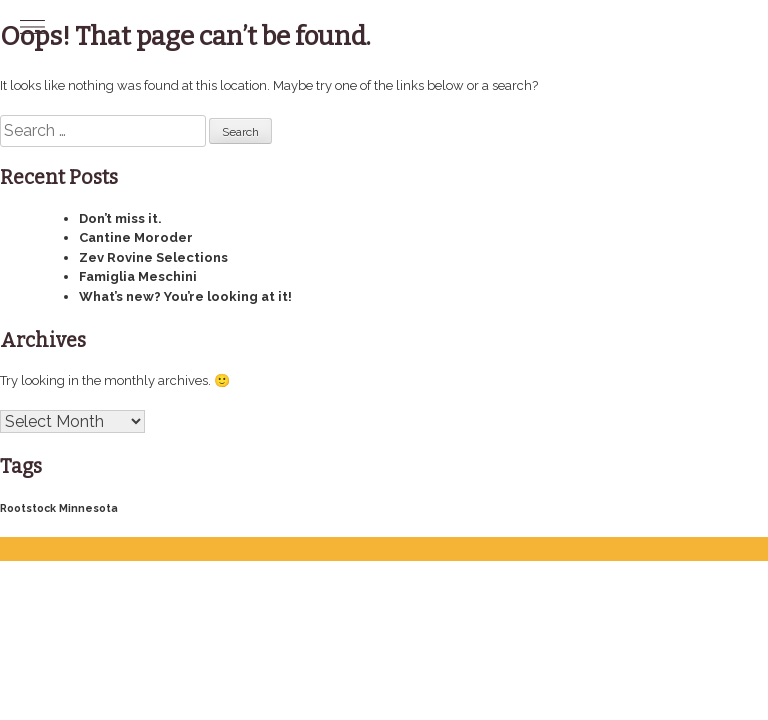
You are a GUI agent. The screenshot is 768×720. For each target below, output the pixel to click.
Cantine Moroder (136, 237)
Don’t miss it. (120, 218)
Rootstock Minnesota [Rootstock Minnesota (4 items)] (59, 508)
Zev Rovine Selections (153, 257)
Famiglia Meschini (138, 276)
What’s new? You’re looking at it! (185, 296)
